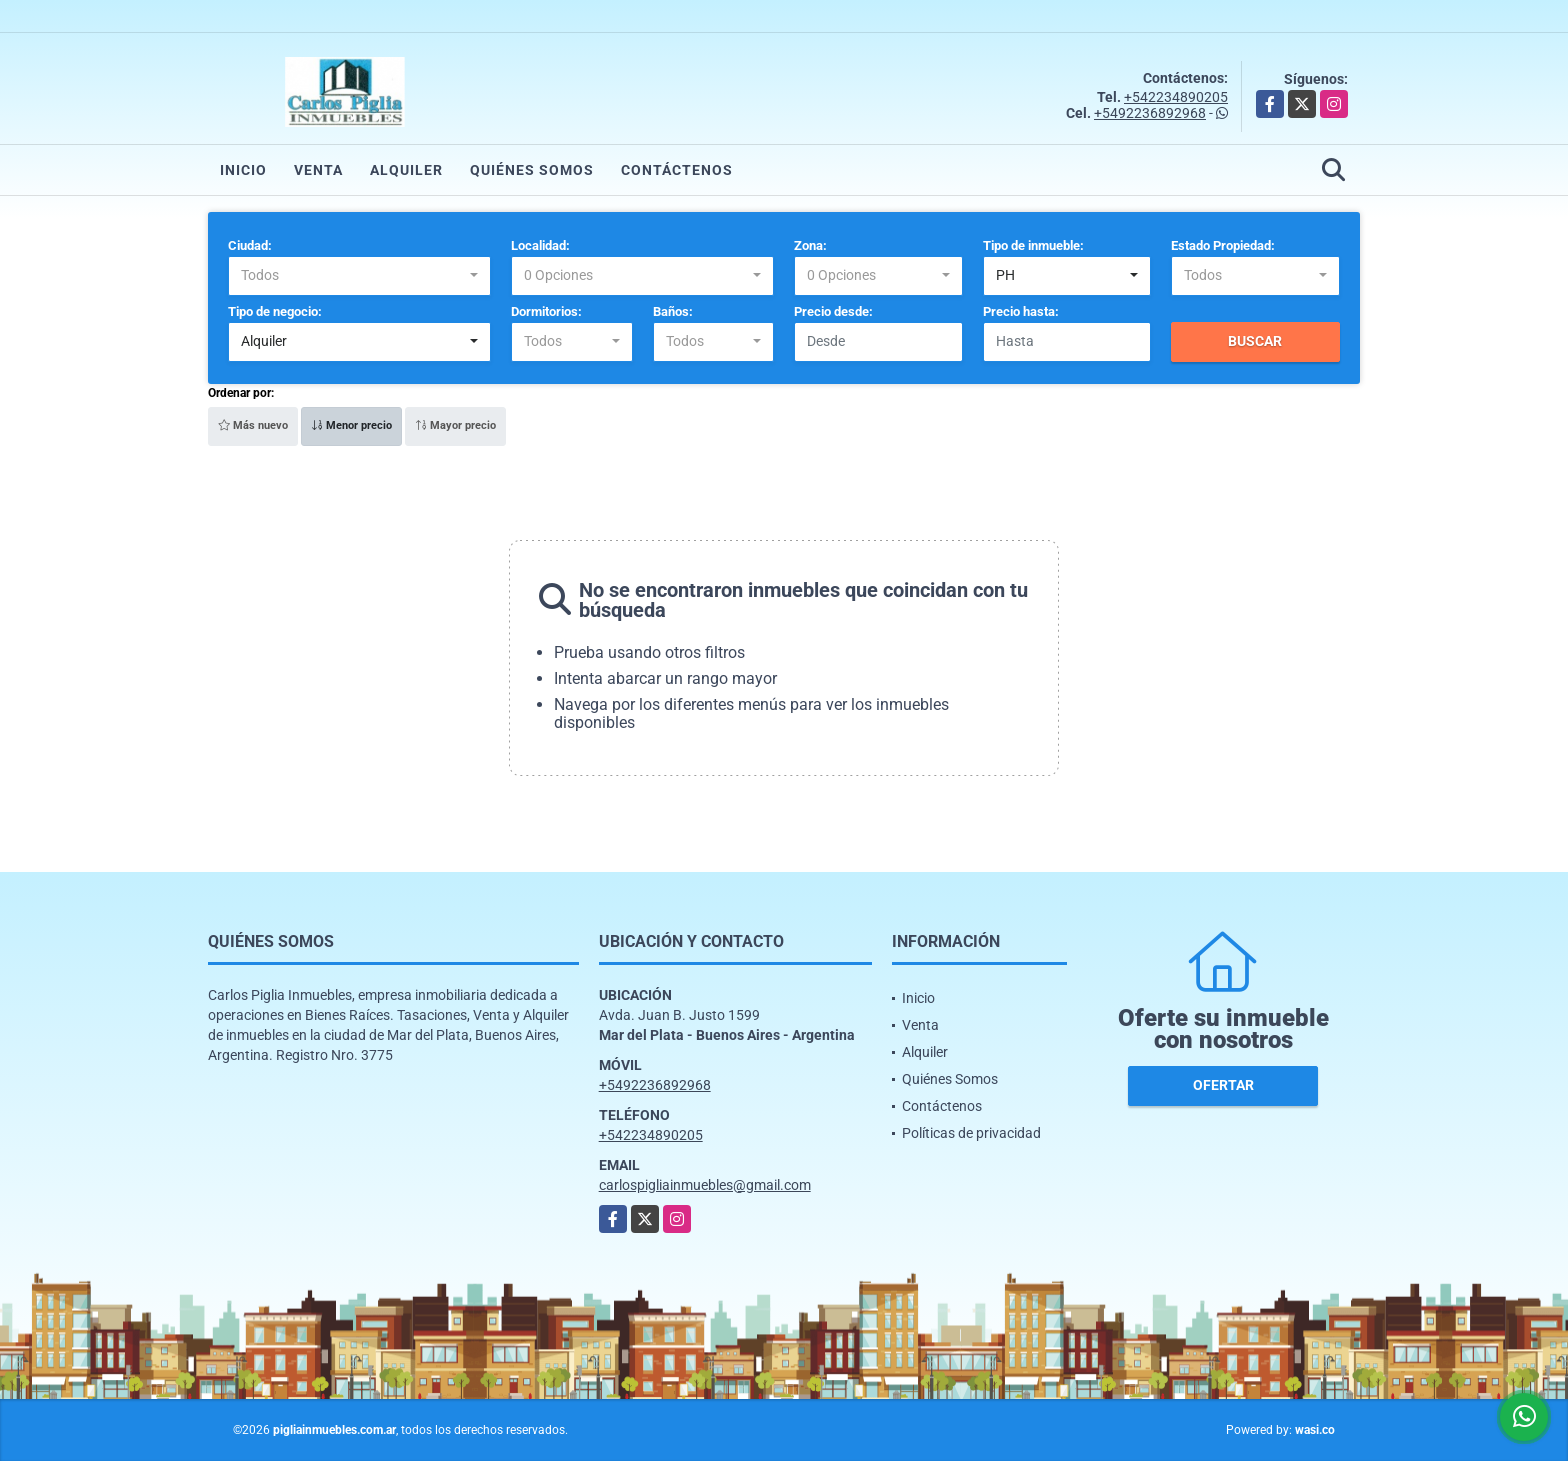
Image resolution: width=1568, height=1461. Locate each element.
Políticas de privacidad (971, 1133)
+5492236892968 (1150, 113)
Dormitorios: (546, 311)
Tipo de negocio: (275, 311)
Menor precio (351, 425)
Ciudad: (250, 245)
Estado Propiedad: (1223, 245)
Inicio (243, 170)
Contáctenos (677, 170)
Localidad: (540, 245)
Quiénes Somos (532, 170)
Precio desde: (833, 311)
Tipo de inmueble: (1033, 245)
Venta (318, 170)
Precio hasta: (1021, 311)
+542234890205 (1176, 97)
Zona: (810, 245)
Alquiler (406, 170)
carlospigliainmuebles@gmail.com (705, 1185)
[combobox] (359, 276)
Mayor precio (455, 425)
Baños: (673, 311)
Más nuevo (253, 425)
